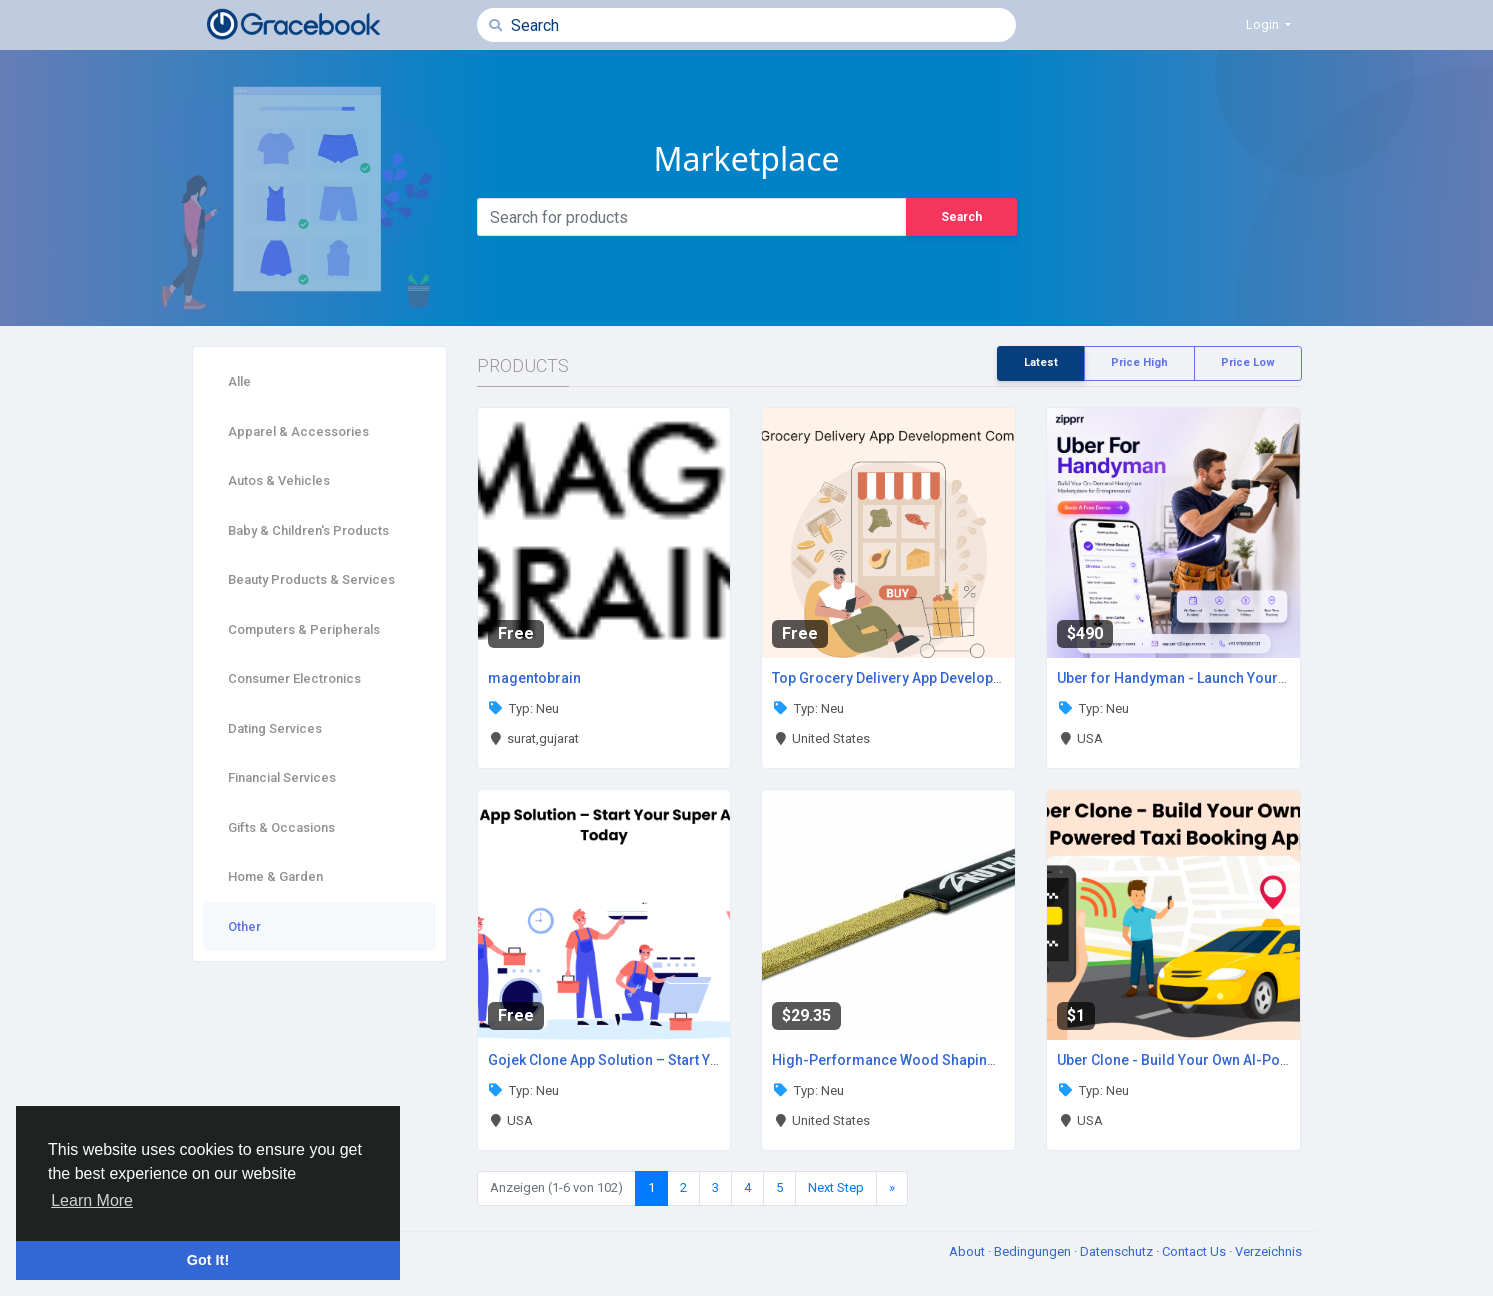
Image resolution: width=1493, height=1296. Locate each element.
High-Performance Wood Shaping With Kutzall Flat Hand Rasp (974, 1060)
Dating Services (275, 728)
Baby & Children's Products (308, 530)
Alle (239, 381)
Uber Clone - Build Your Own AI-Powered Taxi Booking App (1246, 1060)
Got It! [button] (208, 1260)
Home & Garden (275, 876)
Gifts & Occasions (281, 827)
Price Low (1248, 362)
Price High (1139, 362)
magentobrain (534, 678)
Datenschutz (1118, 1251)
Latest (1041, 362)
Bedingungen (1034, 1251)
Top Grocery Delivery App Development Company (931, 678)
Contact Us (1195, 1251)
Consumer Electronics (294, 678)
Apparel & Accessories (298, 431)
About (968, 1251)
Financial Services (282, 777)
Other (244, 926)
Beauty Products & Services (311, 579)
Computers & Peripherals (304, 629)
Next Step (836, 1187)
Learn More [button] (92, 1200)
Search (961, 217)
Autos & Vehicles (279, 480)
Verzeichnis (1268, 1251)
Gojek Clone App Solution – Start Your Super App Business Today (699, 1060)
